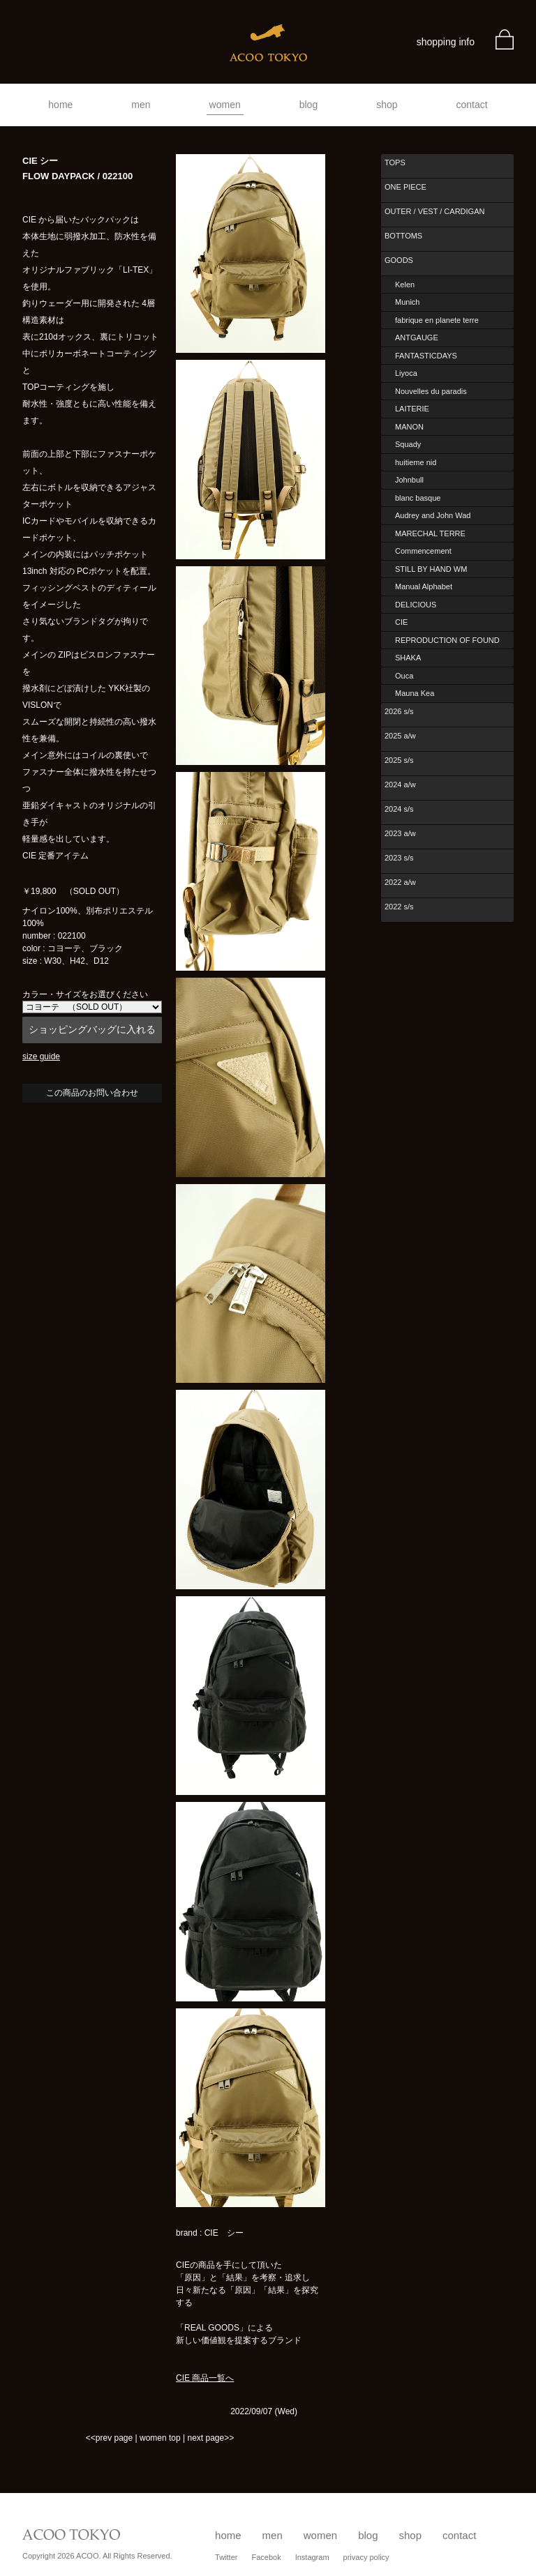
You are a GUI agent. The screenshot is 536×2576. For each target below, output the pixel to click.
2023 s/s (399, 858)
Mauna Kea (414, 693)
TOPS (395, 162)
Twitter (226, 2557)
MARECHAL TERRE (430, 533)
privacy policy (366, 2557)
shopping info (446, 41)
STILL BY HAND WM (431, 569)
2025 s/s (399, 760)
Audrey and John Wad (432, 515)
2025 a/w (400, 736)
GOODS (399, 260)
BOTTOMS (403, 236)
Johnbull (409, 480)
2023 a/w (400, 833)
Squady (408, 444)
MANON (409, 427)
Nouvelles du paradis (431, 391)
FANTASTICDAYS (426, 355)
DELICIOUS (415, 604)
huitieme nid (415, 462)
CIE (401, 622)
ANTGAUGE (416, 337)
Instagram (312, 2557)
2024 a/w (400, 784)
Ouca (404, 676)
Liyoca (406, 373)
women (225, 104)
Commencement (423, 551)
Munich (407, 302)
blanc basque (417, 498)
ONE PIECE (405, 187)
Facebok (266, 2557)
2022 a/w (400, 882)
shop (386, 104)
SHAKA (408, 657)
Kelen (405, 284)
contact (472, 104)
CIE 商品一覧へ (205, 2378)
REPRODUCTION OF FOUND (447, 640)
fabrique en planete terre (437, 320)
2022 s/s (399, 906)
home (60, 104)
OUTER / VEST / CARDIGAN (434, 211)
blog (308, 104)
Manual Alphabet (423, 586)
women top (160, 2438)
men (140, 104)
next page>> (210, 2438)
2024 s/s (399, 809)
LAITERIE (412, 408)
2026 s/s (399, 711)
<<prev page (109, 2438)
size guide (41, 1056)
